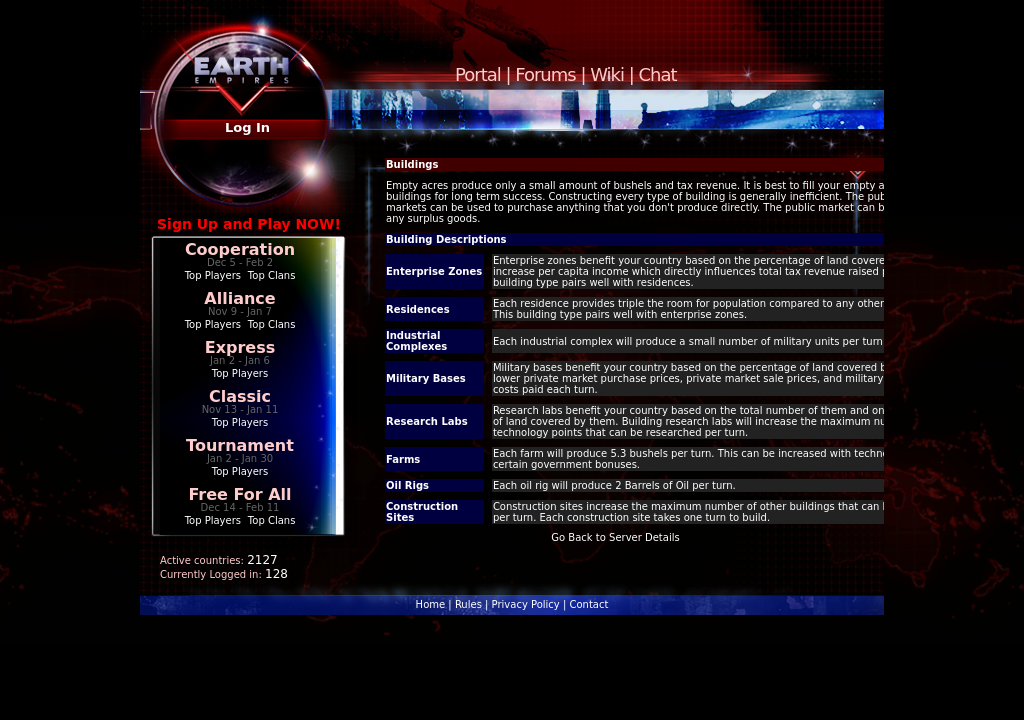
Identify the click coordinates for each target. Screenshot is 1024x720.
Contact (588, 604)
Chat (658, 74)
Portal (478, 74)
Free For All (239, 494)
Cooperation (240, 249)
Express (240, 347)
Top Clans (272, 275)
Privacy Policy (526, 604)
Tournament (240, 445)
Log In (247, 127)
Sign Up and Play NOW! (249, 224)
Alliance (239, 298)
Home (431, 604)
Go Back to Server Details (615, 537)
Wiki (607, 74)
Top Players (213, 275)
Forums (545, 74)
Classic (240, 396)
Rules (468, 604)
